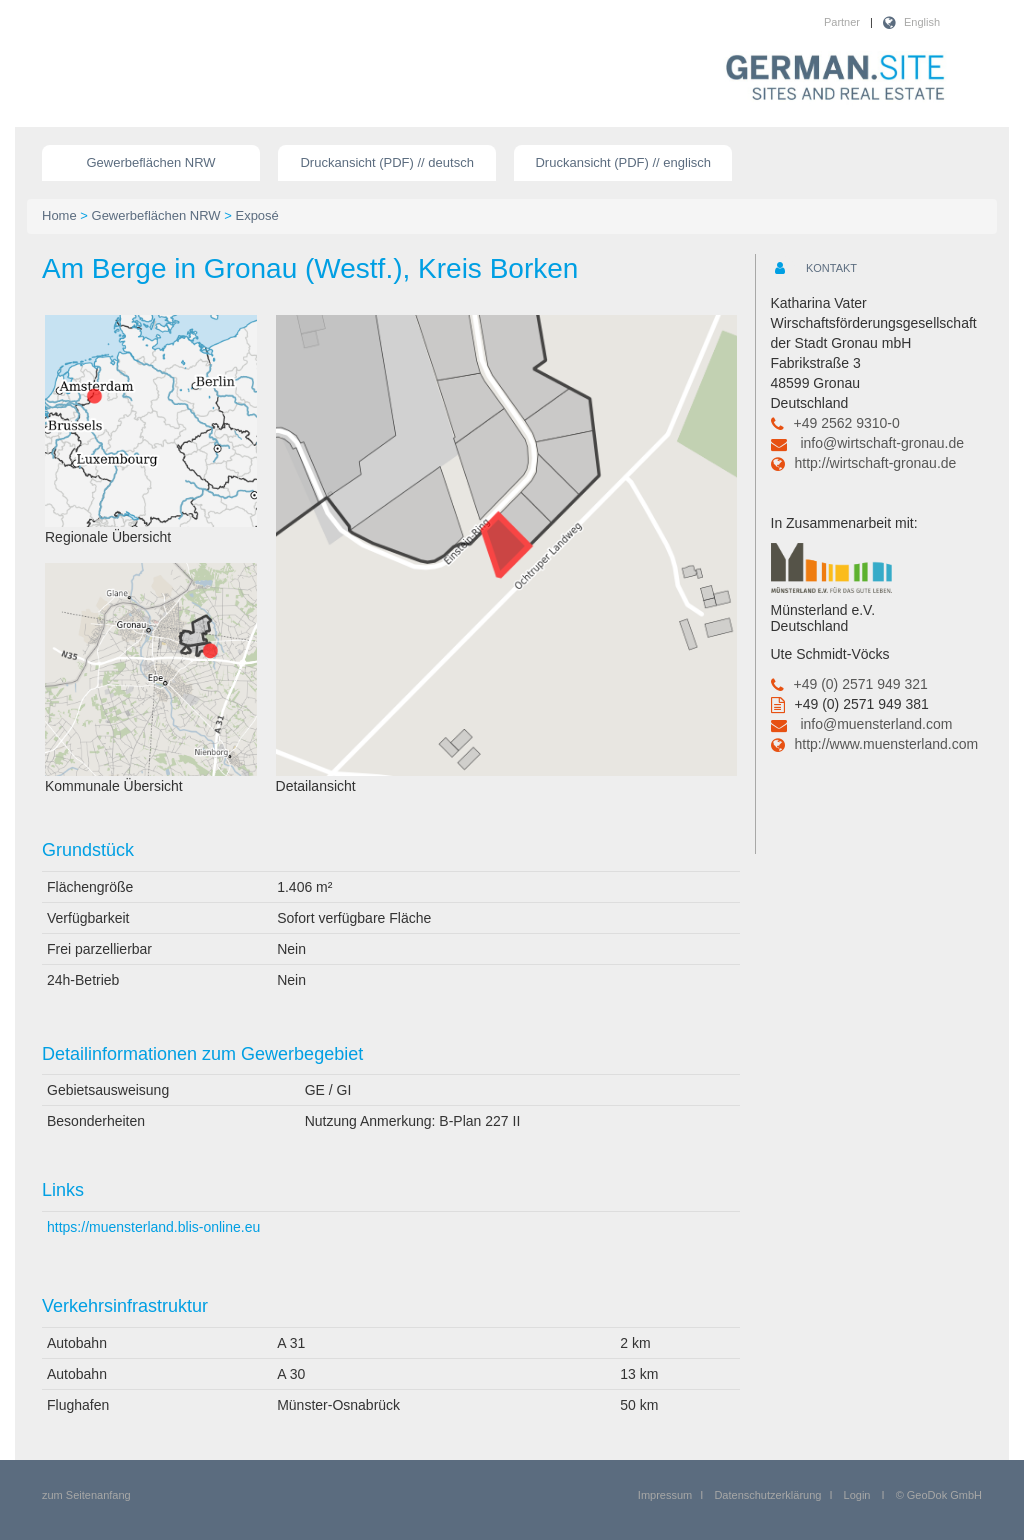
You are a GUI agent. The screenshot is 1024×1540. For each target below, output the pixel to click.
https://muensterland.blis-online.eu (153, 1227)
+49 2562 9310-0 (847, 423)
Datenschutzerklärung (767, 1495)
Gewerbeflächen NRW (151, 162)
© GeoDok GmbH (939, 1495)
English (922, 22)
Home (59, 215)
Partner (842, 22)
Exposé (256, 215)
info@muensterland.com (876, 724)
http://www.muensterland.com (887, 744)
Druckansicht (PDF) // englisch (623, 162)
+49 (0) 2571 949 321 (861, 684)
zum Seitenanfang (86, 1495)
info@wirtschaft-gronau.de (882, 443)
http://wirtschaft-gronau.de (876, 463)
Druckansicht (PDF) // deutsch (386, 162)
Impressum (665, 1495)
